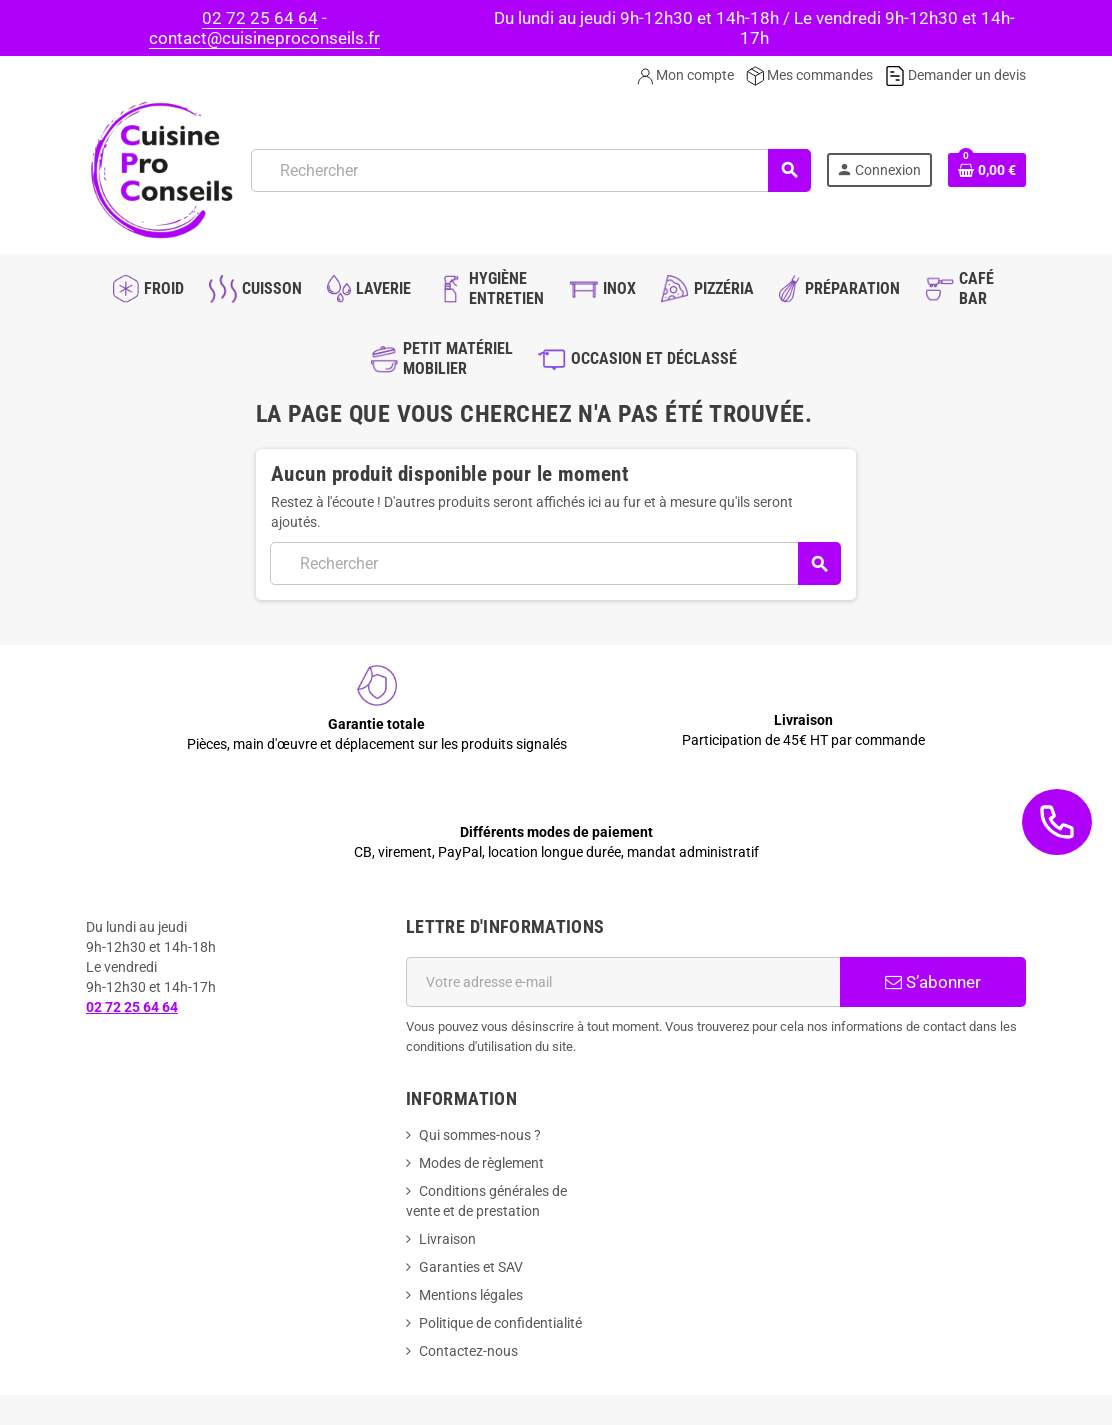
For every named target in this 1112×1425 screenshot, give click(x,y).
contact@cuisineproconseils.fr (264, 38)
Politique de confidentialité (500, 1323)
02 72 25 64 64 (260, 18)
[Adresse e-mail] (623, 982)
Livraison (447, 1239)
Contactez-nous (468, 1351)
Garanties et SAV (471, 1267)
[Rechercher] (531, 170)
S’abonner (933, 982)
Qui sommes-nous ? (480, 1135)
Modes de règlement (481, 1163)
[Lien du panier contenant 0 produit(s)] (987, 170)
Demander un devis (955, 75)
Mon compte (685, 75)
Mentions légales (471, 1295)
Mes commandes (809, 75)
